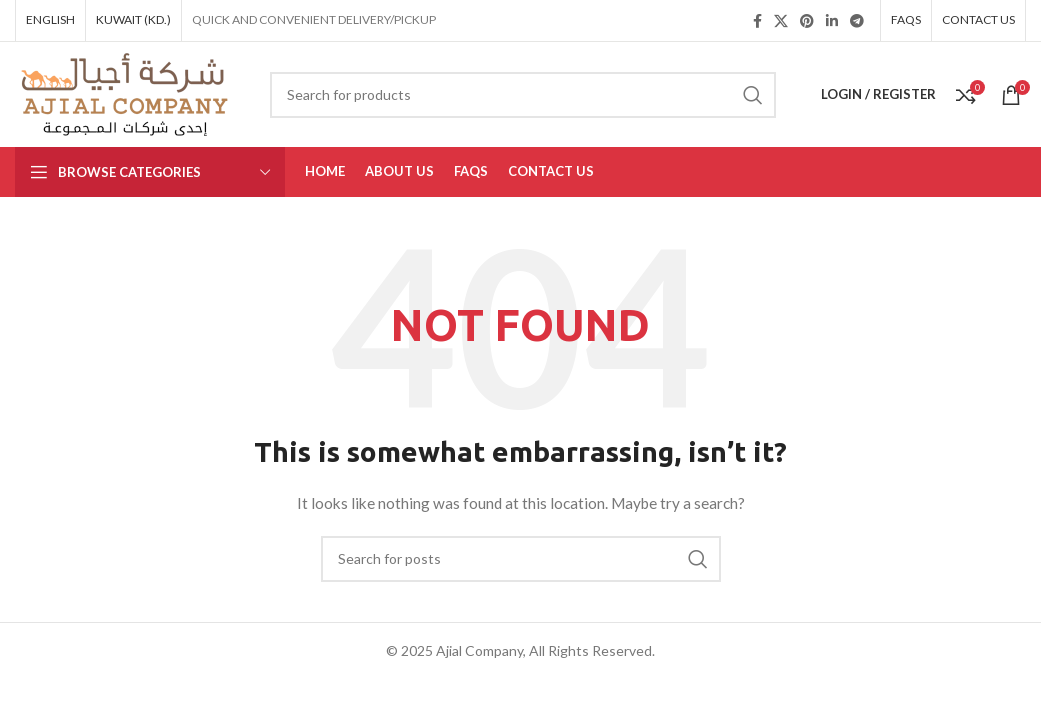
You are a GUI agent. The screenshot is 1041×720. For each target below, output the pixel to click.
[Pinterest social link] (807, 21)
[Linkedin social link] (832, 21)
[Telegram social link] (857, 21)
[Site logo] (127, 92)
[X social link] (781, 21)
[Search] (523, 95)
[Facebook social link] (757, 21)
